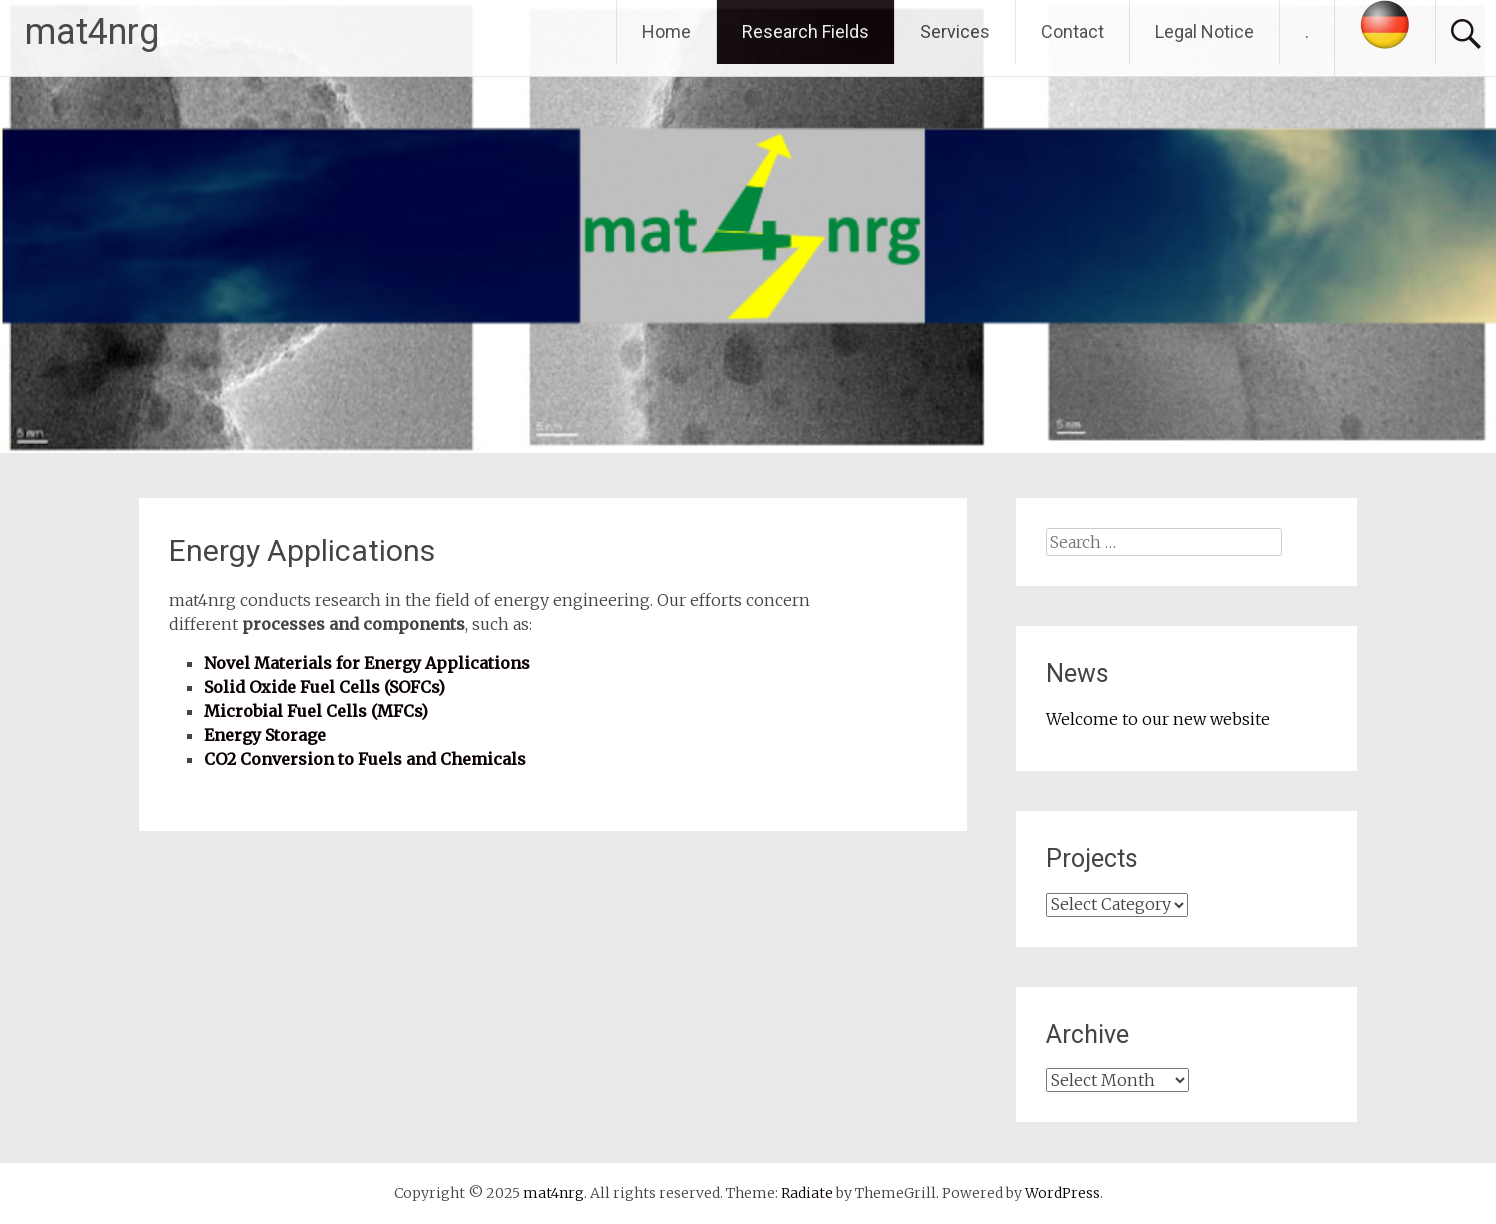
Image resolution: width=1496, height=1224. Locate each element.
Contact (1072, 31)
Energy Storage (265, 735)
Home (666, 31)
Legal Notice (1204, 31)
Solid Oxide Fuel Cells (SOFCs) (324, 687)
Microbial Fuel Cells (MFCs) (316, 711)
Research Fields (805, 31)
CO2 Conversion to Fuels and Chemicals (365, 759)
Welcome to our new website (1158, 719)
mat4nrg (92, 32)
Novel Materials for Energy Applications (367, 663)
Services (955, 31)
